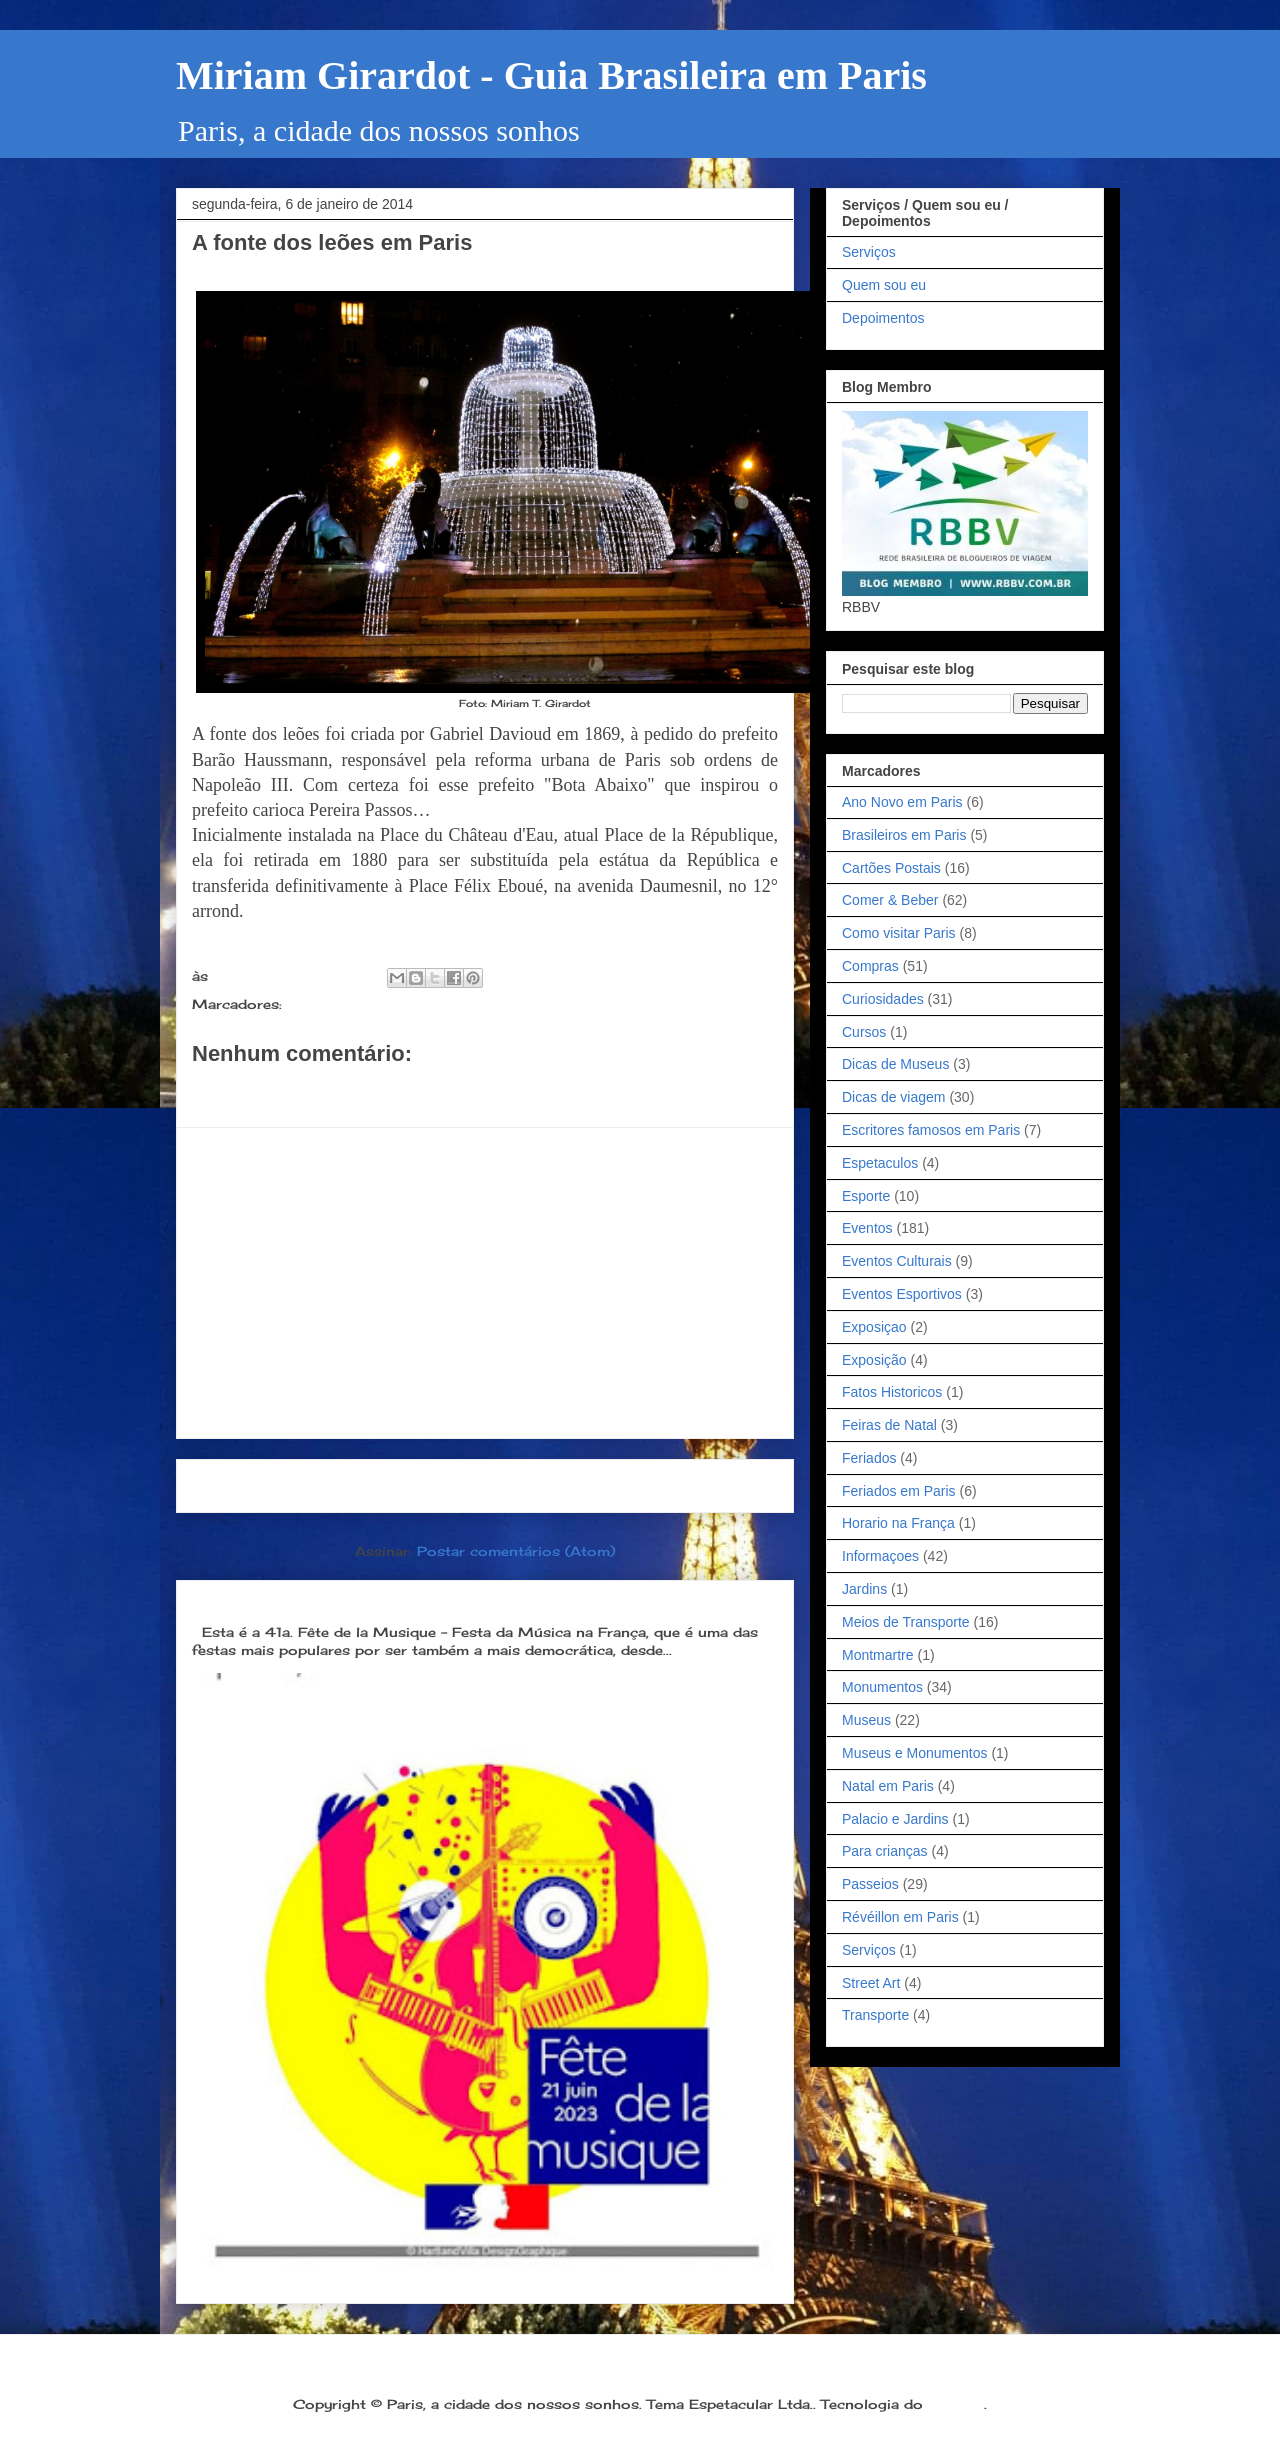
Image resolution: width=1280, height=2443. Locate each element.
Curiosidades (883, 999)
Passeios (870, 1884)
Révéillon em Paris (900, 1917)
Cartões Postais (891, 868)
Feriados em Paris (899, 1491)
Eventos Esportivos (902, 1294)
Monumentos (336, 1004)
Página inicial (491, 1485)
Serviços (869, 252)
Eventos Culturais (897, 1261)
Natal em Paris (888, 1786)
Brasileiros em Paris (904, 835)
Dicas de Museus (895, 1064)
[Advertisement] (485, 1283)
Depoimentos (883, 318)
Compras (870, 966)
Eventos (867, 1228)
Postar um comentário (298, 1089)
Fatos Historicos (892, 1392)
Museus (866, 1720)
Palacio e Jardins (895, 1819)
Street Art (871, 1983)
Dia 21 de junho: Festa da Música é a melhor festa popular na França (467, 1599)
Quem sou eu (884, 285)
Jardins (864, 1589)
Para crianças (885, 1851)
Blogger (956, 2404)
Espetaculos (880, 1163)
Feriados (869, 1458)
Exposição (874, 1360)
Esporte (866, 1196)
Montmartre (878, 1655)
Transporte (875, 2015)
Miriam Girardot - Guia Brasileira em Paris (551, 75)
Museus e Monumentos (915, 1753)
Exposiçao (874, 1327)
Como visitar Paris (899, 933)
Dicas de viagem (894, 1097)
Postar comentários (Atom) (516, 1551)
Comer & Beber (890, 900)
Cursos (864, 1032)
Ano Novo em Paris (902, 802)
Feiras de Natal (889, 1425)
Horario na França (898, 1523)
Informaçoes (880, 1556)
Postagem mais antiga (681, 1485)
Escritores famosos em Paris (931, 1130)
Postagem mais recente (294, 1485)
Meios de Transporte (906, 1622)
